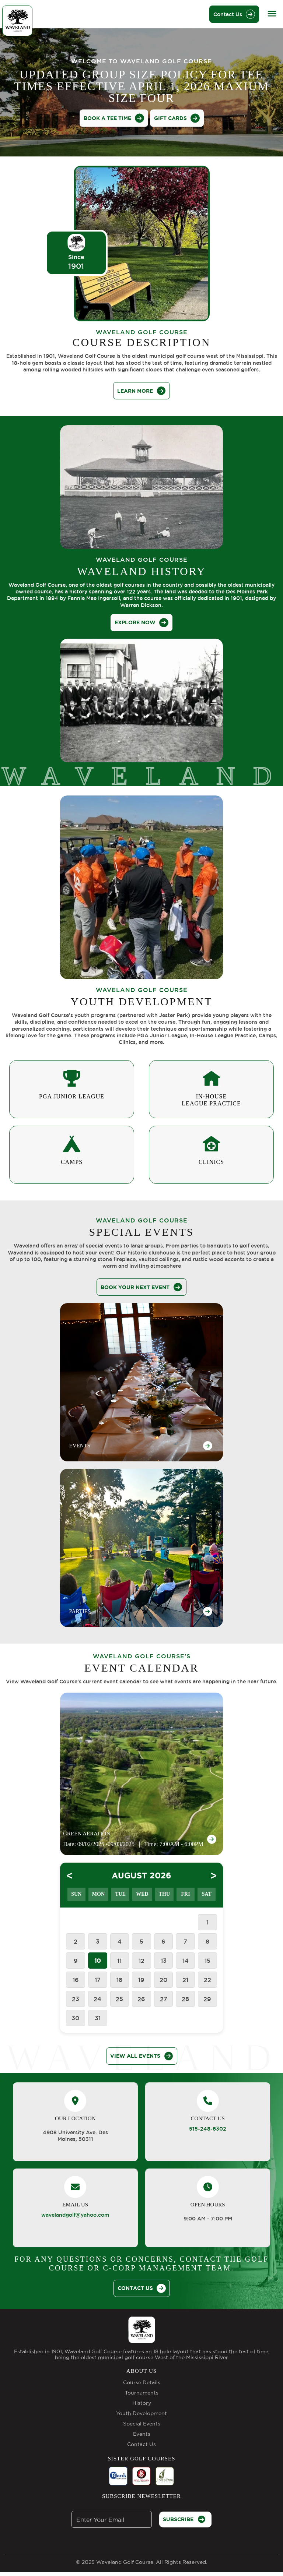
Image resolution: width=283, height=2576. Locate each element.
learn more (141, 390)
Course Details (141, 2382)
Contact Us (234, 14)
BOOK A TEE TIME (114, 118)
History (141, 2403)
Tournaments (141, 2393)
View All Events (141, 2056)
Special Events (141, 2424)
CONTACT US (142, 2288)
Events (141, 2434)
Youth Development (141, 2413)
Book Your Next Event (141, 1287)
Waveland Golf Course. (125, 2562)
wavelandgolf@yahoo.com (75, 2215)
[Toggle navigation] (272, 13)
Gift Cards (177, 118)
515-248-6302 (207, 2129)
